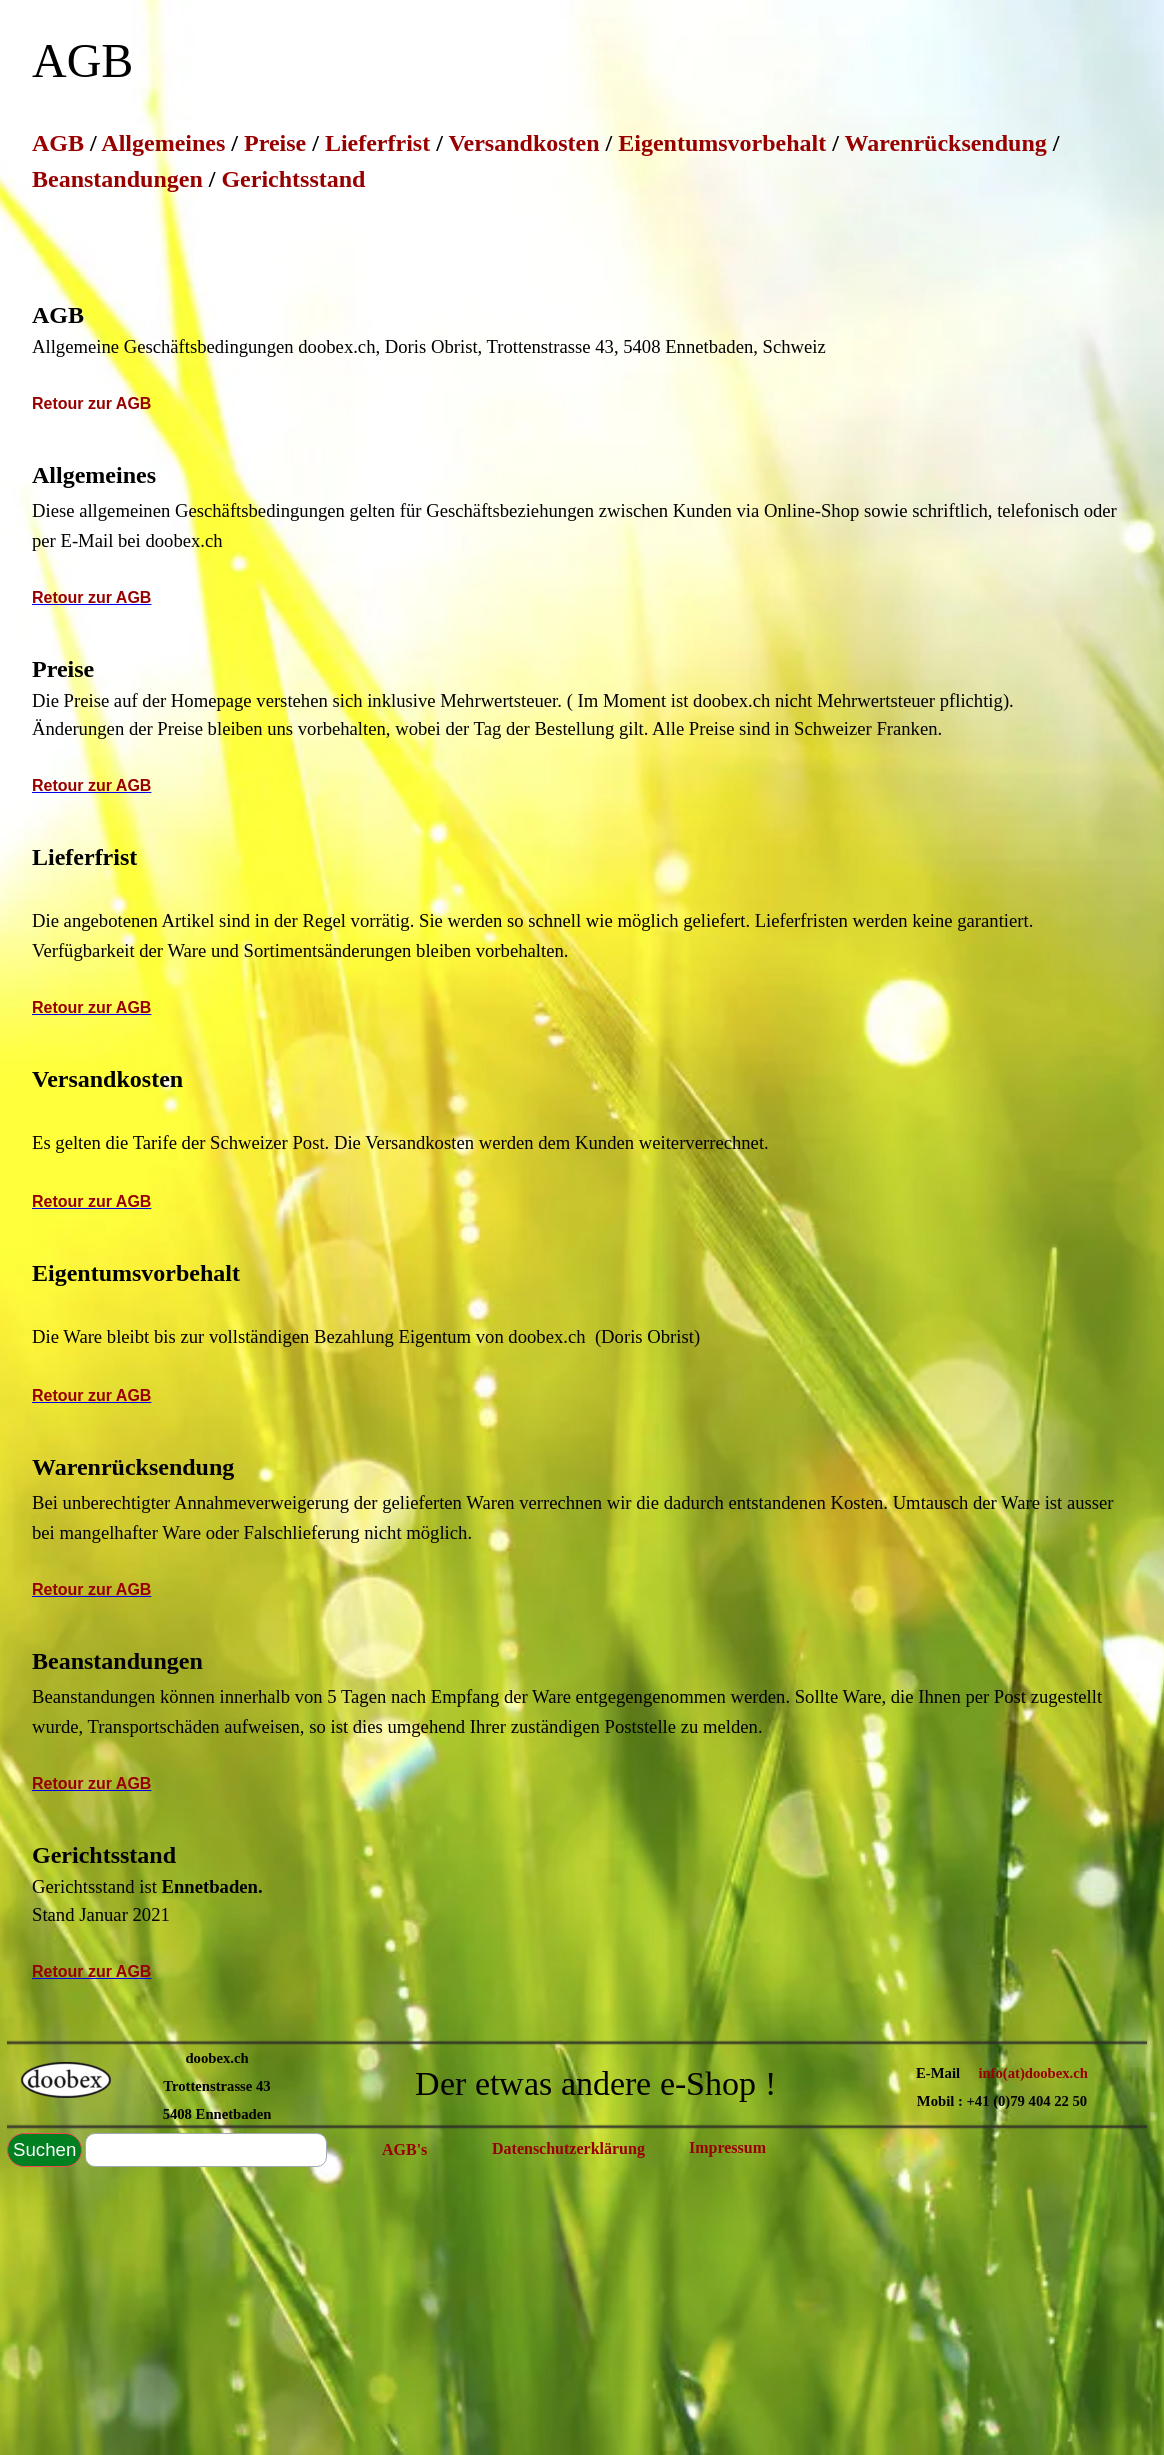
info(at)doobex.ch (1033, 2073)
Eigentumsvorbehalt (722, 143)
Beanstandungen (117, 179)
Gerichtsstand (293, 179)
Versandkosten (523, 143)
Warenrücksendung (945, 143)
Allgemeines (163, 143)
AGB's (404, 2149)
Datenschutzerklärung (568, 2148)
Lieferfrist (377, 143)
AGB (61, 143)
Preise (275, 143)
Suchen (44, 2149)
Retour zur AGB (91, 403)
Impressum (727, 2147)
